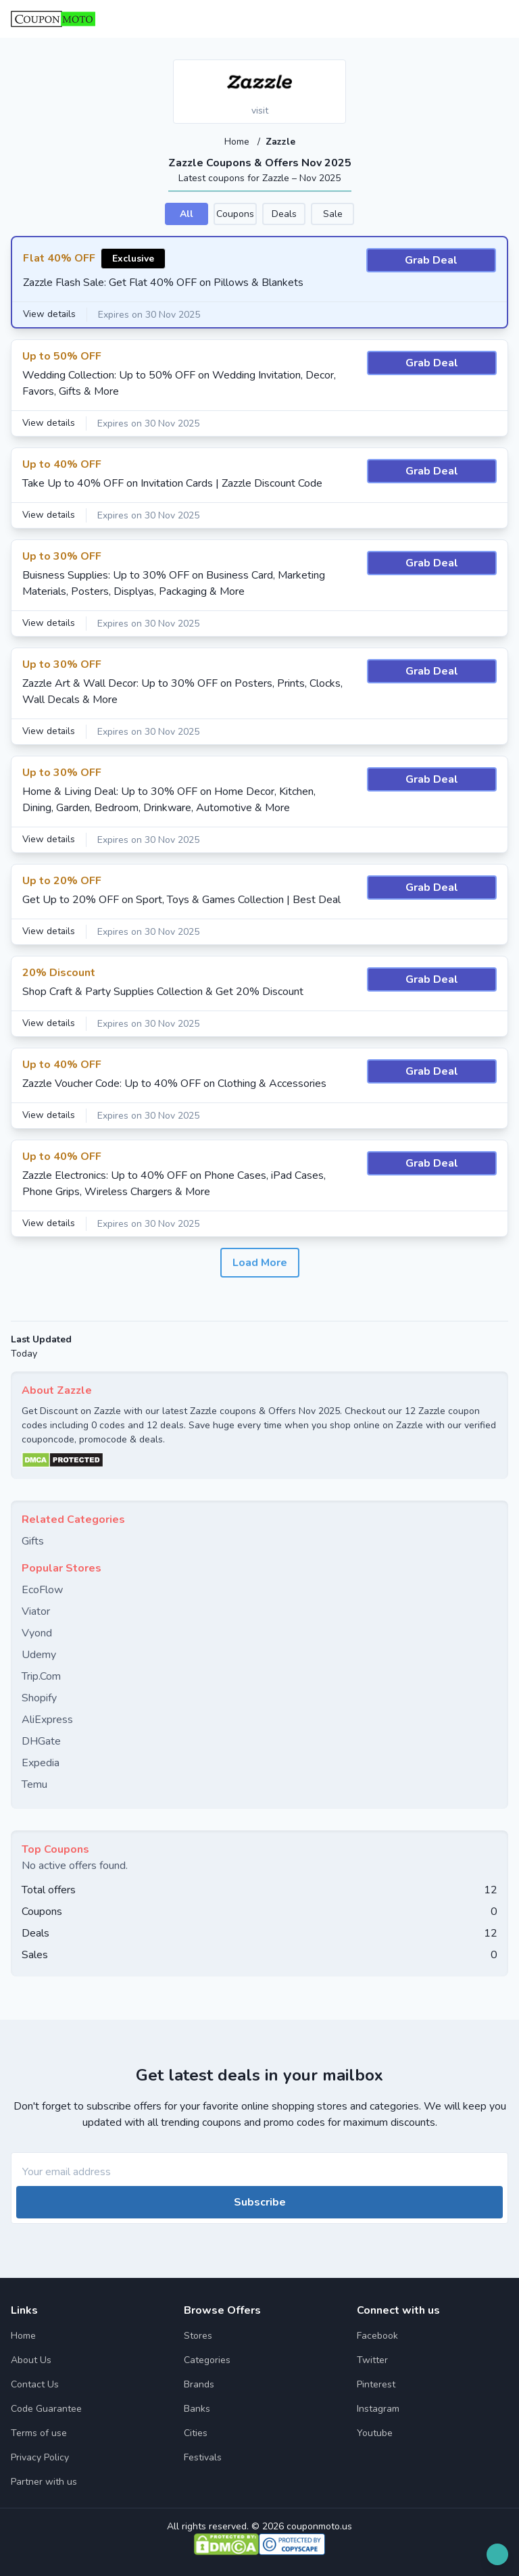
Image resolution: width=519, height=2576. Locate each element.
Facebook (377, 2335)
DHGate (41, 1740)
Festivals (203, 2456)
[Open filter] (497, 2554)
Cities (195, 2432)
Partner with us (44, 2481)
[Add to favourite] (334, 71)
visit (259, 110)
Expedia (40, 1762)
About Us (31, 2359)
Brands (199, 2383)
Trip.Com (41, 1675)
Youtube (375, 2432)
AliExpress (47, 1718)
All (186, 213)
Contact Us (35, 2383)
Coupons (235, 213)
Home (238, 141)
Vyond (37, 1632)
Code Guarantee (46, 2408)
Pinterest (376, 2383)
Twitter (372, 2359)
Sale (333, 213)
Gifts (33, 1540)
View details (50, 314)
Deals (284, 213)
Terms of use (39, 2432)
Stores (198, 2335)
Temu (34, 1783)
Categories (207, 2359)
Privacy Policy (40, 2456)
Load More (259, 1262)
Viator (36, 1610)
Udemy (39, 1654)
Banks (197, 2408)
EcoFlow (42, 1589)
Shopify (39, 1697)
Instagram (378, 2408)
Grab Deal (431, 259)
